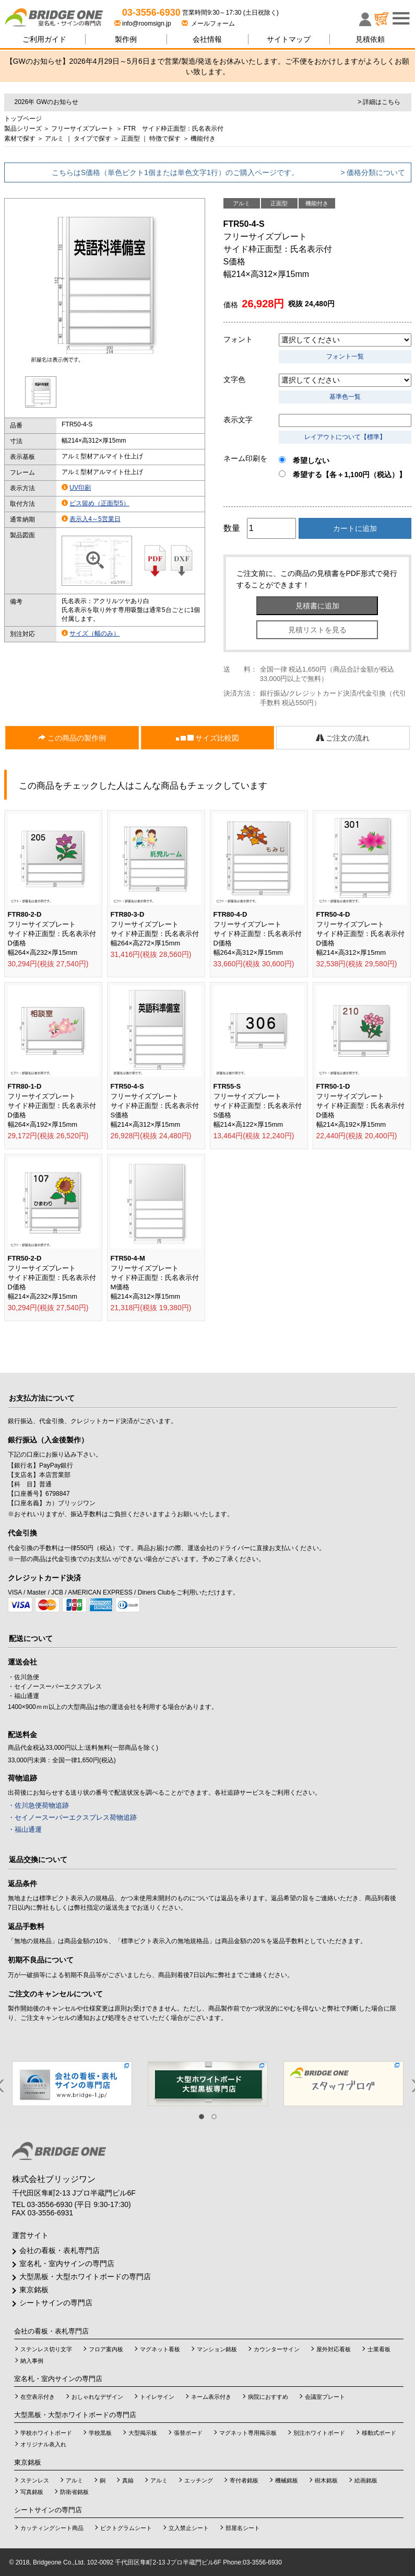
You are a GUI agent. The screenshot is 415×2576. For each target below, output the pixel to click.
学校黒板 (100, 2433)
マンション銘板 (217, 2349)
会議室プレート (325, 2397)
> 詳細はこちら (379, 102)
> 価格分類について (372, 172)
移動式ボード (379, 2433)
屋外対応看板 (333, 2349)
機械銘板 (286, 2480)
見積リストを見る (317, 630)
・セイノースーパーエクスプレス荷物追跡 (72, 1817)
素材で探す (19, 138)
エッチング (198, 2480)
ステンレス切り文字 (46, 2349)
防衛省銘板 (74, 2492)
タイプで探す (92, 138)
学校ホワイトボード (46, 2433)
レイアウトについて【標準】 (345, 437)
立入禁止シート (189, 2528)
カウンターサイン (277, 2349)
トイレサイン (157, 2397)
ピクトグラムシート (126, 2528)
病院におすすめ (268, 2397)
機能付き (203, 138)
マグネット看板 (160, 2349)
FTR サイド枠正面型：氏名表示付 (173, 128)
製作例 (126, 39)
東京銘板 (34, 2289)
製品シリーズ (23, 128)
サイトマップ (289, 39)
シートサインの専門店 (55, 2302)
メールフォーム (208, 23)
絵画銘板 (365, 2480)
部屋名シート (243, 2528)
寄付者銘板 (244, 2480)
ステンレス (34, 2480)
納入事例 (31, 2361)
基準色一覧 (345, 396)
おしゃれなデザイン (97, 2397)
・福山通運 (25, 1829)
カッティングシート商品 (52, 2528)
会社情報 (207, 39)
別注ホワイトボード (319, 2433)
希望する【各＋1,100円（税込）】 (342, 474)
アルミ (54, 138)
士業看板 (378, 2349)
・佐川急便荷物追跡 (38, 1805)
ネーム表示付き (211, 2397)
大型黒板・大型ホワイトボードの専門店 (85, 2276)
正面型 (130, 138)
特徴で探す (165, 138)
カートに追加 (355, 528)
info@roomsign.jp (143, 23)
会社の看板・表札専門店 (59, 2250)
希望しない (304, 460)
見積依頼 (370, 39)
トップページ (23, 118)
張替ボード (188, 2433)
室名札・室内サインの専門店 (66, 2263)
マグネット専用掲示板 (248, 2433)
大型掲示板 (142, 2433)
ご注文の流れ (343, 738)
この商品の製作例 (72, 738)
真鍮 (128, 2480)
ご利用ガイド (44, 39)
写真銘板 (31, 2492)
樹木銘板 (326, 2480)
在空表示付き (37, 2397)
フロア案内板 (106, 2349)
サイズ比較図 (208, 738)
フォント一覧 (345, 356)
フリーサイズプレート (82, 128)
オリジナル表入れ (43, 2444)
